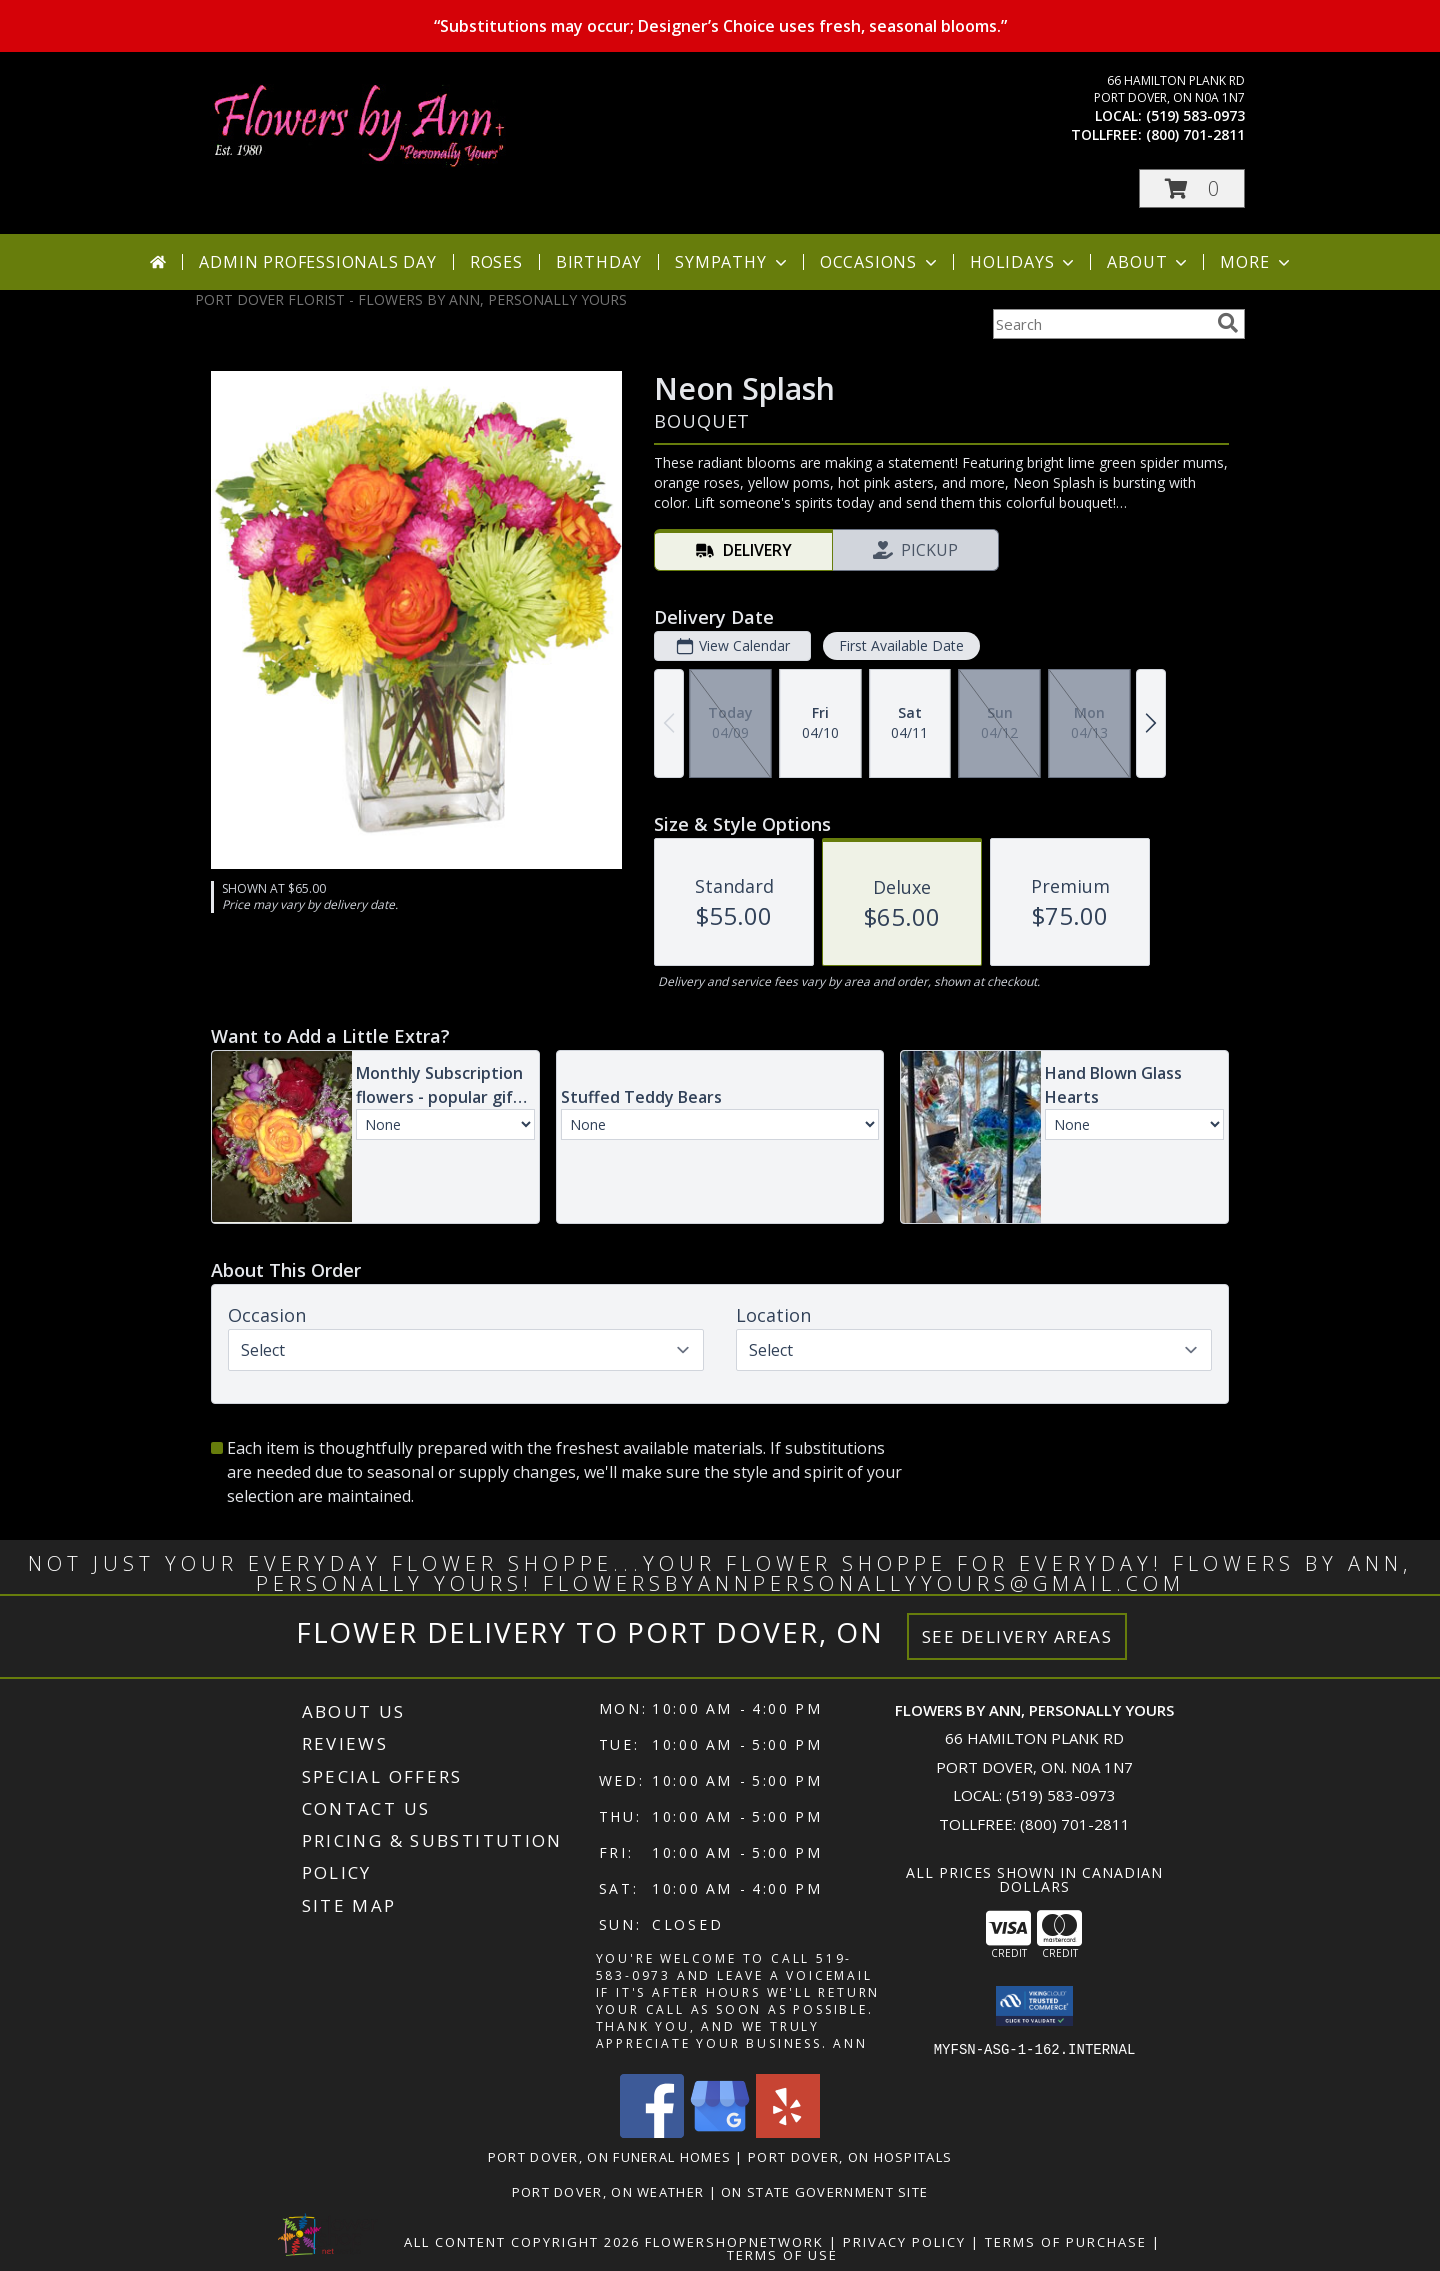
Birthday (599, 262)
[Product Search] (1101, 324)
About (1149, 262)
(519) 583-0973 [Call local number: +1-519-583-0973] (1195, 115)
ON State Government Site (824, 2191)
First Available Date (901, 645)
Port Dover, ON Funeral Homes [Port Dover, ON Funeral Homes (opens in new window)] (609, 2156)
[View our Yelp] (788, 2131)
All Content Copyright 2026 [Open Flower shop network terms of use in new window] (522, 2241)
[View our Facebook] (652, 2131)
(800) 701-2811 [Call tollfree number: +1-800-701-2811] (1195, 134)
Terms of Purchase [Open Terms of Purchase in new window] (1066, 2241)
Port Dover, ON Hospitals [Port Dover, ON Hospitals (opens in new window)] (850, 2156)
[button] (1192, 188)
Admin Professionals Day (317, 262)
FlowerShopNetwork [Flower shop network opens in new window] (734, 2241)
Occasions (880, 262)
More (1256, 262)
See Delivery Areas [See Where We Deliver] (1017, 1636)
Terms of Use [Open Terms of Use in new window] (782, 2254)
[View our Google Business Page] (720, 2131)
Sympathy (732, 262)
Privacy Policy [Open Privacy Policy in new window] (904, 2241)
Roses (496, 262)
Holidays (1024, 262)
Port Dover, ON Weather (608, 2191)
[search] (1228, 323)
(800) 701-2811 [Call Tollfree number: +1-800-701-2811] (1075, 1824)
